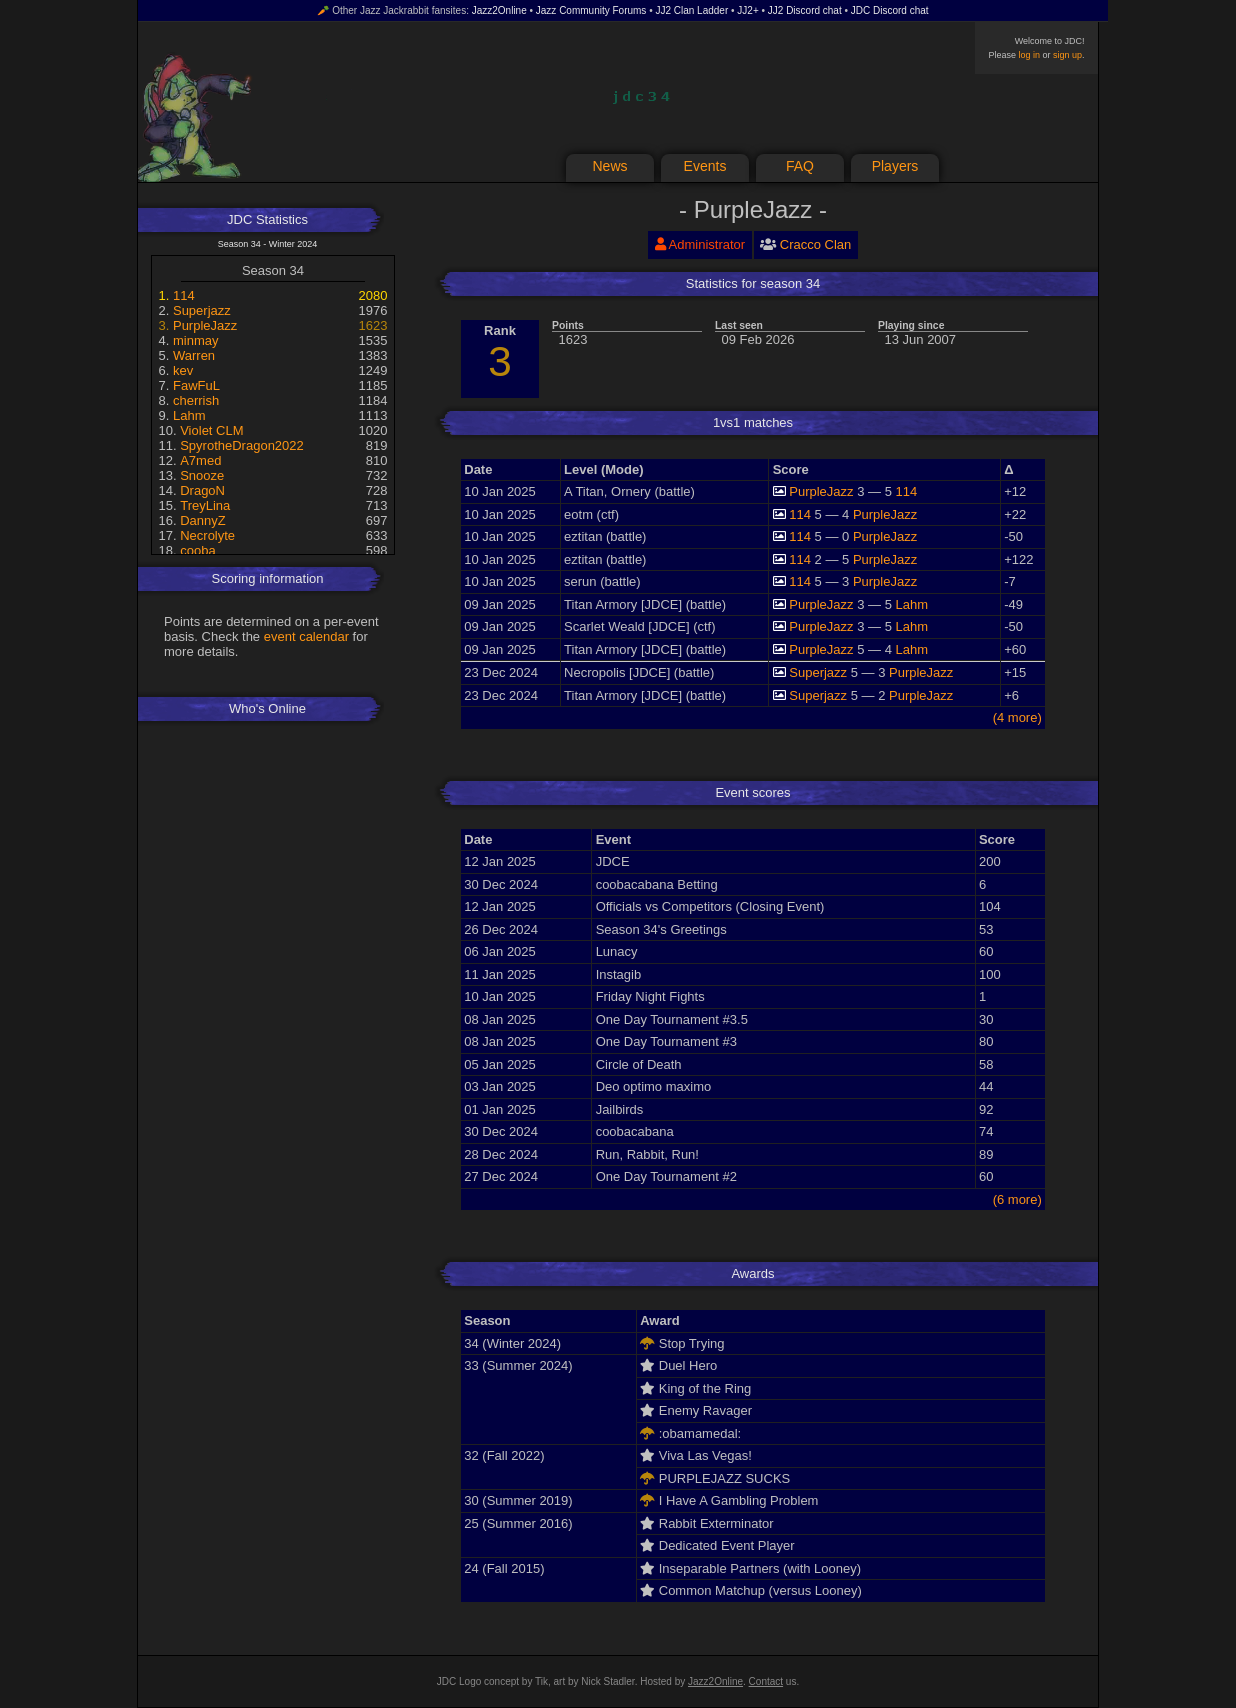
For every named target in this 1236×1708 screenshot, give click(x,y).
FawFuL (196, 385)
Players (895, 166)
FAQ (800, 166)
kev (183, 370)
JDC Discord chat (890, 10)
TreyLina (205, 505)
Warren (194, 355)
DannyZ (203, 520)
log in (1029, 55)
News (609, 166)
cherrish (196, 400)
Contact (766, 1681)
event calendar (306, 636)
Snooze (202, 475)
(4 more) (1017, 717)
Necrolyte (207, 535)
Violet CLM (211, 430)
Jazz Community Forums (591, 10)
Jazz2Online (499, 10)
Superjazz (202, 310)
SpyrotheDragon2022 (242, 445)
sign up (1067, 55)
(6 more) (1017, 1199)
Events (705, 166)
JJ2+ (747, 10)
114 (184, 295)
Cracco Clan (816, 244)
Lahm (189, 415)
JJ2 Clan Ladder (691, 10)
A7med (200, 460)
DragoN (202, 490)
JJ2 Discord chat (805, 10)
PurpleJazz (205, 325)
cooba (197, 550)
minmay (196, 340)
